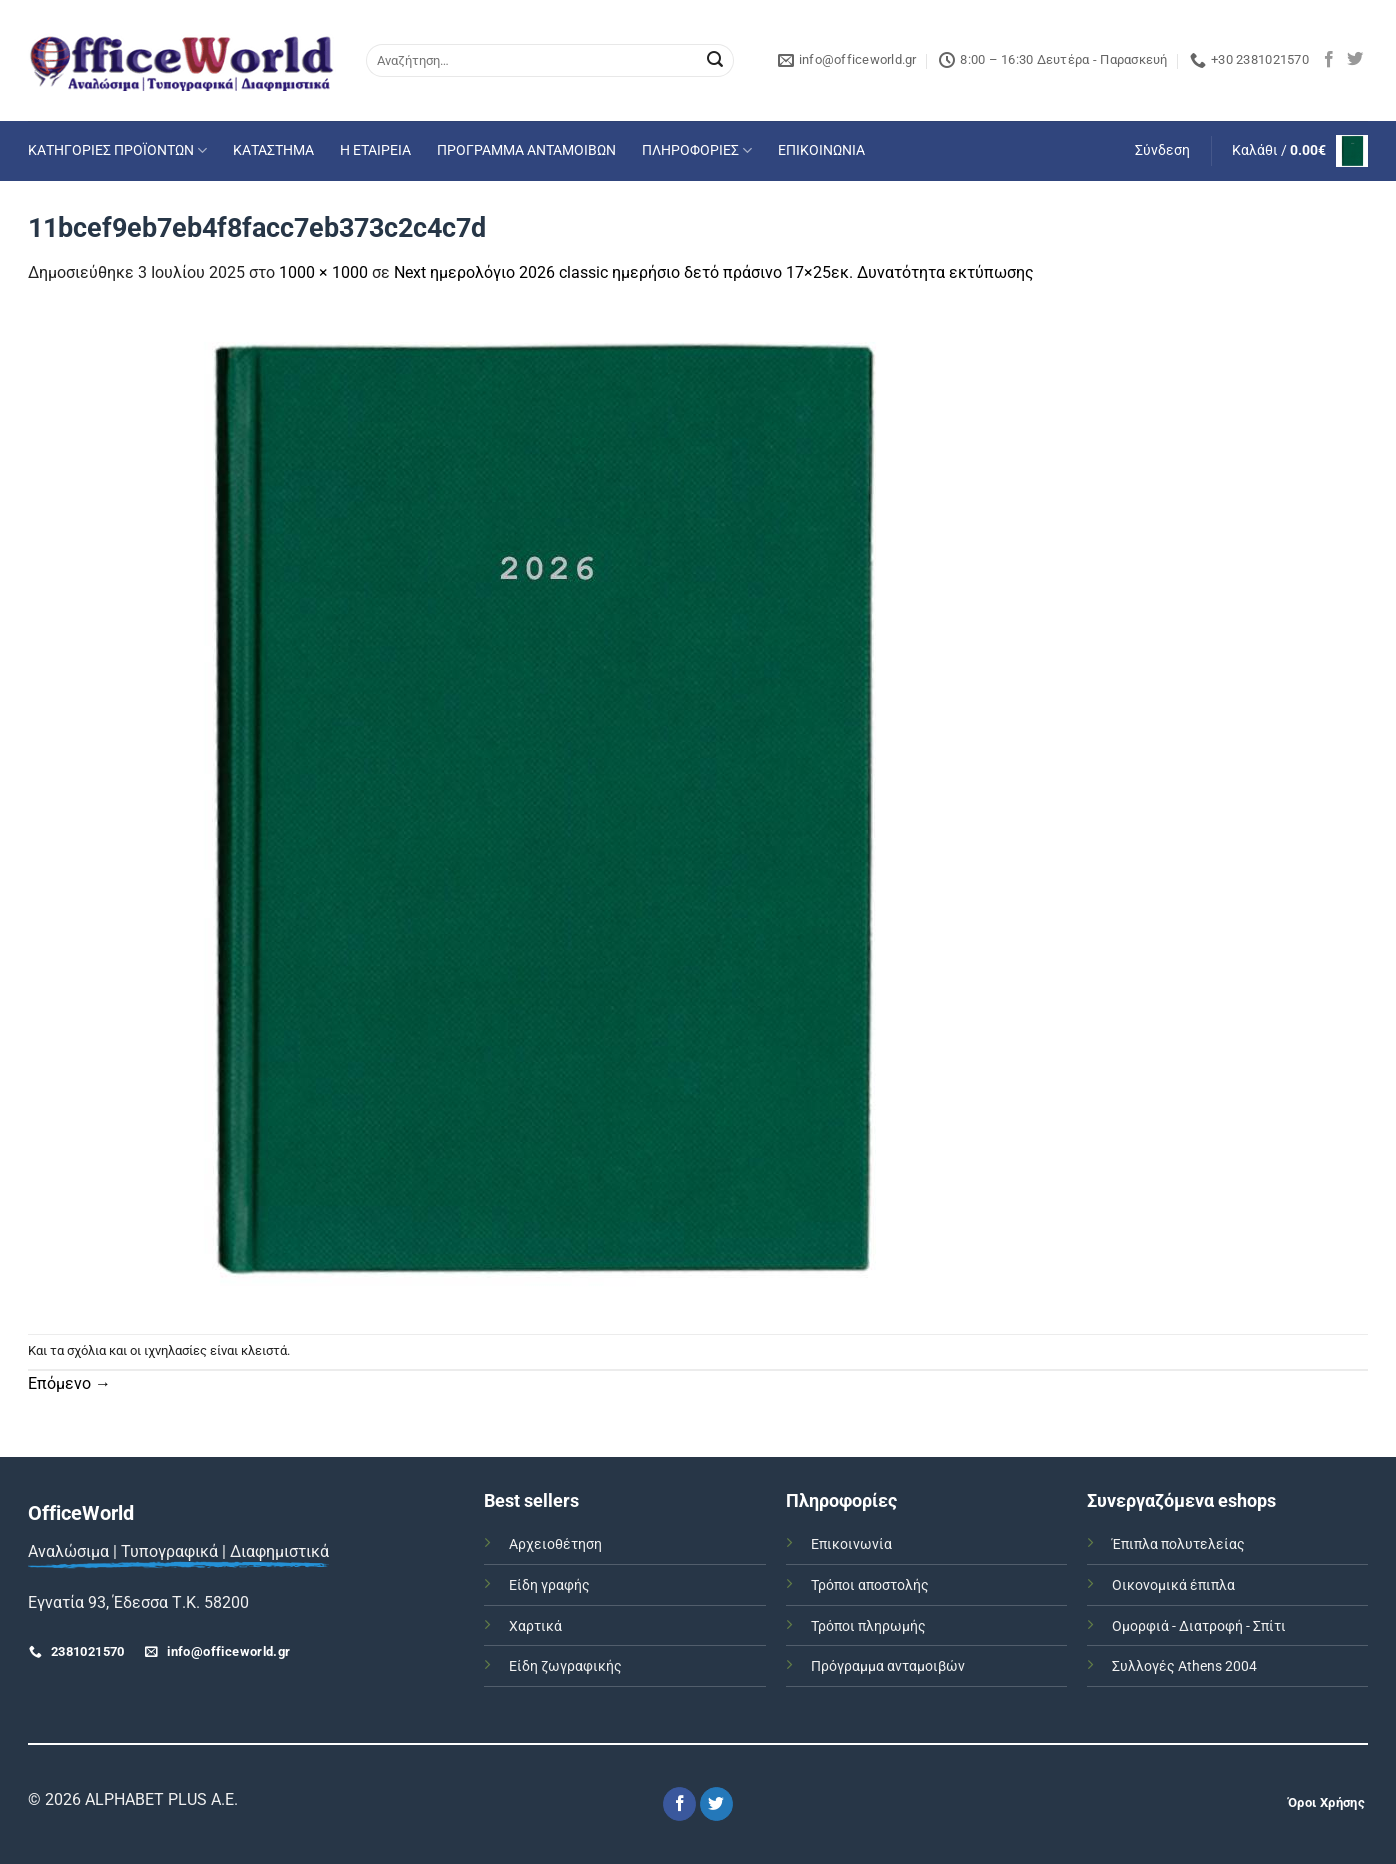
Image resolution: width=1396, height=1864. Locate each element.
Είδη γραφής (549, 1585)
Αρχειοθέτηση (555, 1544)
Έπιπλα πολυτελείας (1178, 1544)
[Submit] (715, 61)
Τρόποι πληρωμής (868, 1626)
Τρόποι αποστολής (870, 1585)
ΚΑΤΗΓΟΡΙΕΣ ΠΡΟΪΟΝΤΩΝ (117, 150)
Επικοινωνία (851, 1544)
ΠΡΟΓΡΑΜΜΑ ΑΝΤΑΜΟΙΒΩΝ (526, 150)
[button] (1162, 151)
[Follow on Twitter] (1355, 60)
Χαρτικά (535, 1626)
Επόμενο (69, 1383)
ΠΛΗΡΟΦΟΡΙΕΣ (697, 150)
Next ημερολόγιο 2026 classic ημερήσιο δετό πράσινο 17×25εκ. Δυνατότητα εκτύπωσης (714, 272)
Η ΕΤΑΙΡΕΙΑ (375, 150)
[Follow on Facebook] (1329, 60)
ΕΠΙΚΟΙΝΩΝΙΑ (821, 150)
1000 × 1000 (323, 272)
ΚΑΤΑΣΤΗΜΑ (273, 150)
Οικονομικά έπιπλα (1173, 1585)
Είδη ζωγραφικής (565, 1666)
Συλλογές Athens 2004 (1184, 1666)
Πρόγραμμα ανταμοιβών (888, 1666)
